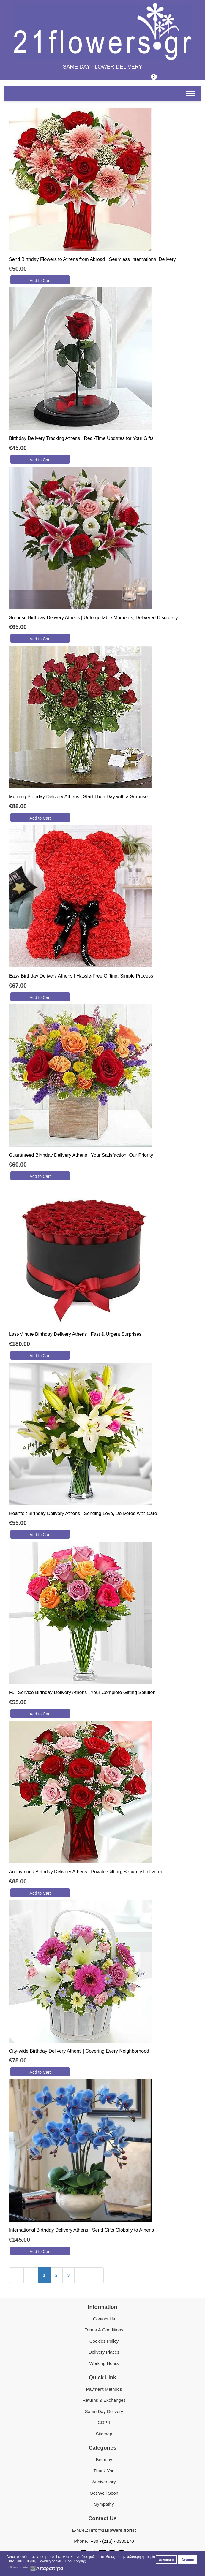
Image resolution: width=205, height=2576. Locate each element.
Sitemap (104, 2433)
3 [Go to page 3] (68, 2275)
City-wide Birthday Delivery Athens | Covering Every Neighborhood (79, 2051)
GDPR (103, 2422)
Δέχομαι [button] (188, 2559)
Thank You (104, 2470)
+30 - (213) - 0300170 (112, 2541)
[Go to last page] (96, 2275)
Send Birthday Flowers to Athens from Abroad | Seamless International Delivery (92, 259)
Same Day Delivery (104, 2411)
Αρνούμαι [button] (166, 2559)
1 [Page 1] (44, 2275)
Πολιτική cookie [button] (50, 2561)
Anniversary (104, 2481)
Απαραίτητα (49, 2568)
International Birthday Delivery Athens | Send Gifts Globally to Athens (81, 2230)
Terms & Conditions (104, 2329)
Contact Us (104, 2318)
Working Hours (104, 2363)
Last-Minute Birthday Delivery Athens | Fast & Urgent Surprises (75, 1334)
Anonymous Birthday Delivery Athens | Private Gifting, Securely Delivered (86, 1871)
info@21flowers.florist (112, 2530)
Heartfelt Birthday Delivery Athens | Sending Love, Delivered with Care (83, 1513)
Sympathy (104, 2504)
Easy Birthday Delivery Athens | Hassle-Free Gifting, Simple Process (81, 975)
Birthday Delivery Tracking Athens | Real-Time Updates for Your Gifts (81, 438)
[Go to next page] (81, 2275)
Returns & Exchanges (103, 2400)
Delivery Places (104, 2352)
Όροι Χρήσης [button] (75, 2561)
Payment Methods (104, 2389)
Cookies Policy (104, 2341)
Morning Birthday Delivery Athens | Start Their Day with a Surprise (78, 796)
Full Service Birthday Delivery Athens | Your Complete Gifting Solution (82, 1692)
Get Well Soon (104, 2493)
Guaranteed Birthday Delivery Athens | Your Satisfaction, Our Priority (81, 1155)
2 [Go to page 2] (56, 2275)
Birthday (104, 2459)
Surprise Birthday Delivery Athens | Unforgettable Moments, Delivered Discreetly (93, 617)
